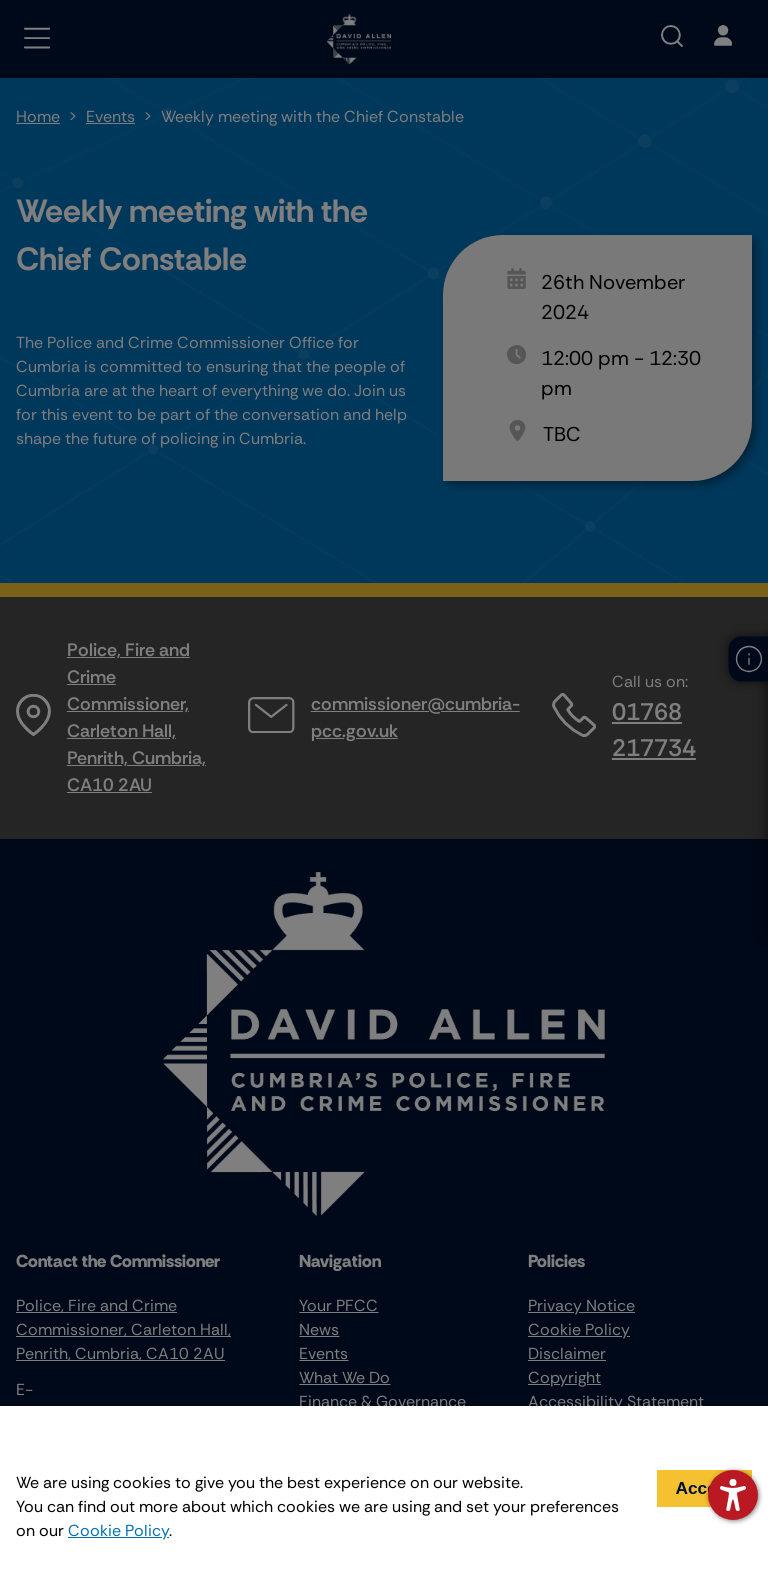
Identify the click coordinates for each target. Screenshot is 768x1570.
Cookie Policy (118, 1530)
